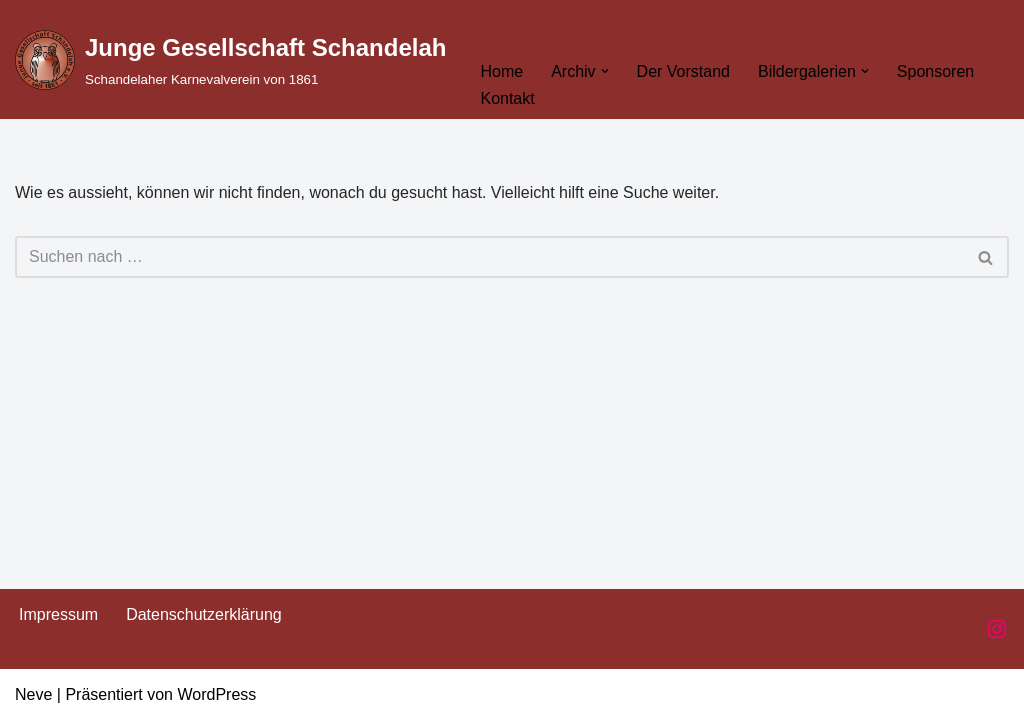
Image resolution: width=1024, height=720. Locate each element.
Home (501, 71)
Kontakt (507, 98)
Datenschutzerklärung (204, 614)
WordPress (216, 694)
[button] (605, 71)
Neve (33, 694)
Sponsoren (935, 71)
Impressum (58, 614)
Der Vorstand (683, 71)
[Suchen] (489, 257)
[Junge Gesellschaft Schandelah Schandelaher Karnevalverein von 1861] (230, 59)
